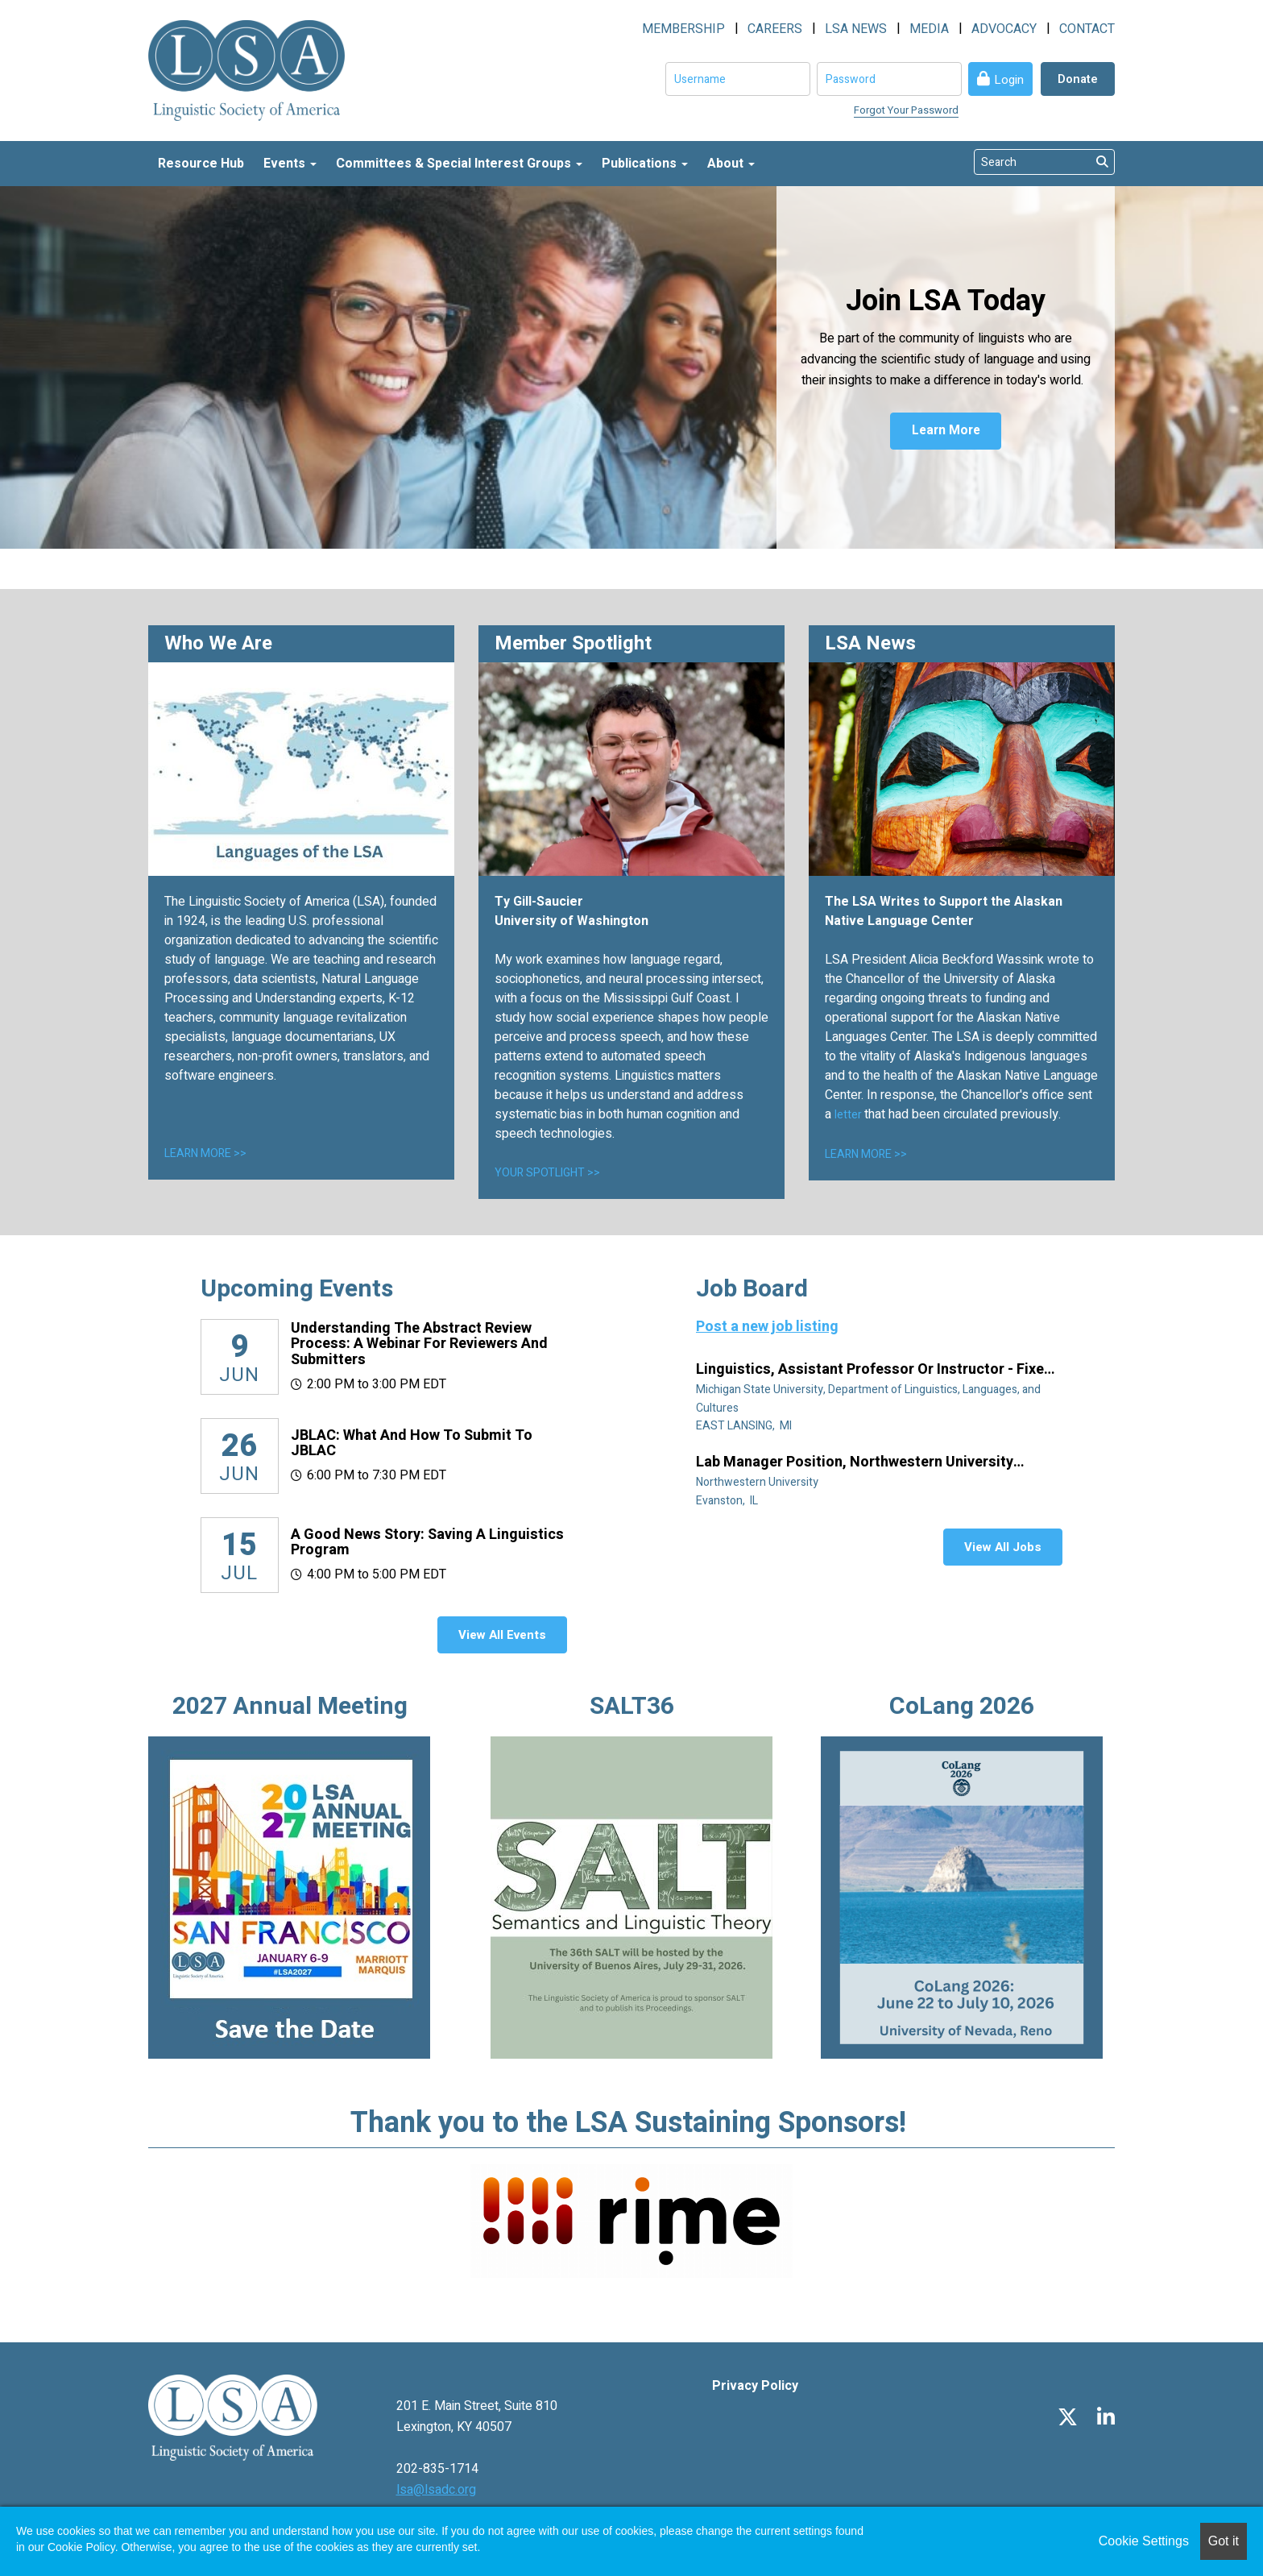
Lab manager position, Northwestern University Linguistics (854, 1462)
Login (1009, 80)
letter (849, 1114)
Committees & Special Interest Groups (459, 163)
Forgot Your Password (906, 110)
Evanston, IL (728, 1500)
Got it (1223, 2541)
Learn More (946, 432)
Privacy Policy (755, 2386)
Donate (1078, 79)
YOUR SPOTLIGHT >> (547, 1172)
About (731, 163)
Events (290, 163)
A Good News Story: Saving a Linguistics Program (427, 1543)
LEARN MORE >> (205, 1153)
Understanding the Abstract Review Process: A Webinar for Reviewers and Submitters (419, 1344)
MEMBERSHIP (683, 29)
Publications (645, 163)
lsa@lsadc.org (436, 2489)
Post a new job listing (767, 1327)
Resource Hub (201, 163)
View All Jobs (1002, 1547)
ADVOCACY (1004, 29)
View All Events (502, 1635)
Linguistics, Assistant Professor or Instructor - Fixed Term (874, 1370)
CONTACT (1087, 29)
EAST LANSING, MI (745, 1425)
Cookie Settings (1144, 2541)
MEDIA (929, 29)
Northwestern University (758, 1482)
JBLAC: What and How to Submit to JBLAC (411, 1443)
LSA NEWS (856, 29)
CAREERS (774, 29)
